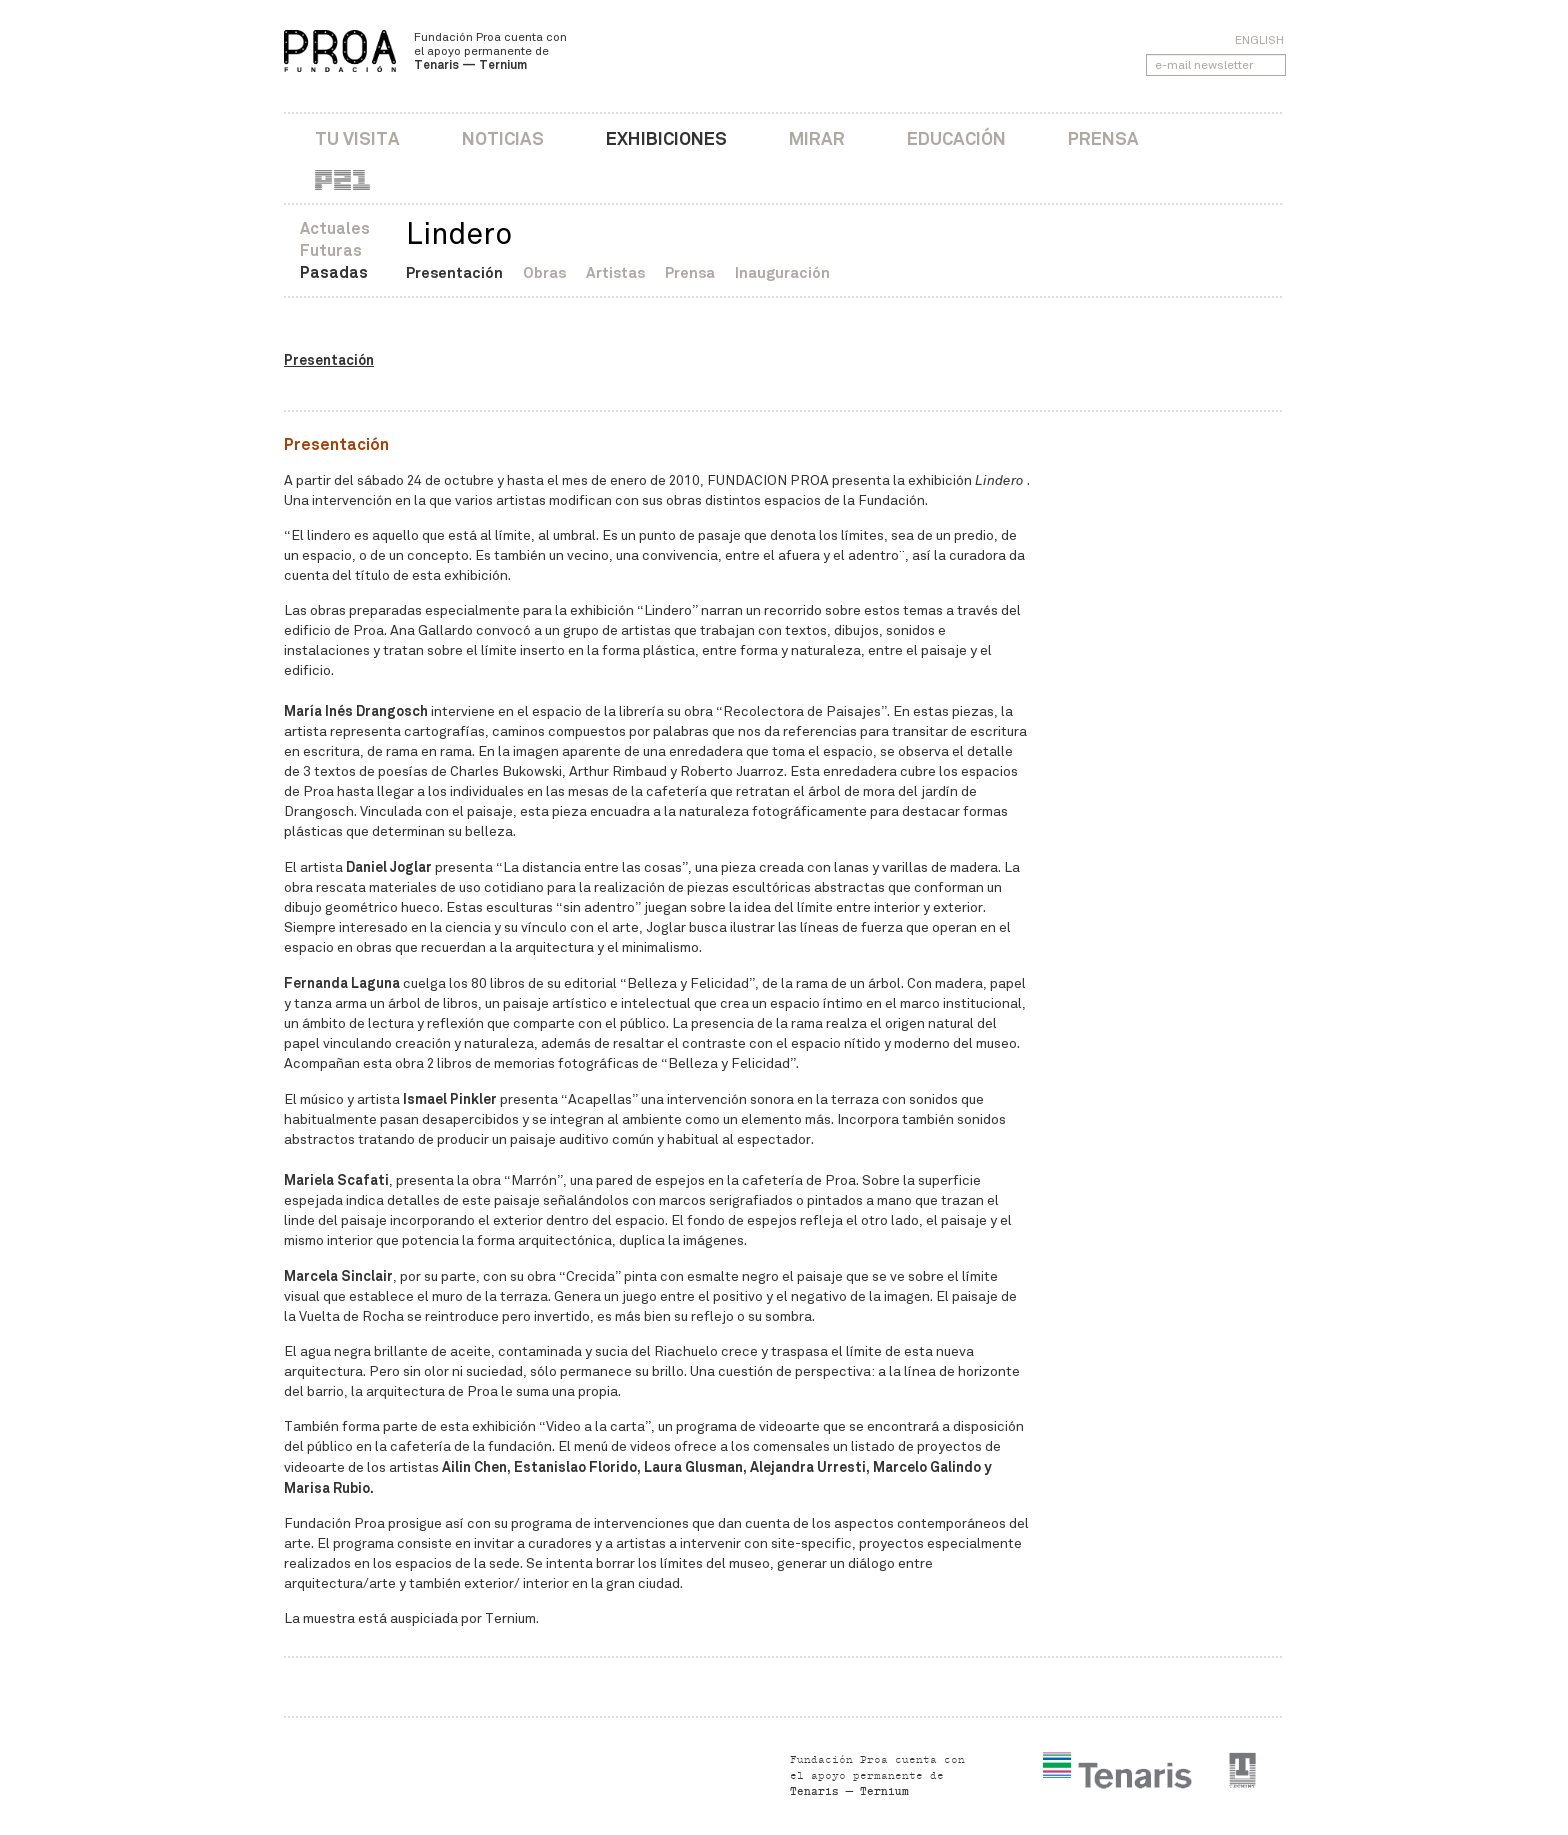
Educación (956, 138)
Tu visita (357, 138)
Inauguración (782, 272)
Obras (544, 272)
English (1259, 40)
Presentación (454, 272)
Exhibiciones (666, 138)
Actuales (335, 228)
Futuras (331, 250)
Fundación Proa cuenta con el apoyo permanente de (490, 51)
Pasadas (334, 272)
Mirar (817, 138)
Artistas (615, 272)
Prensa (1103, 138)
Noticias (503, 138)
